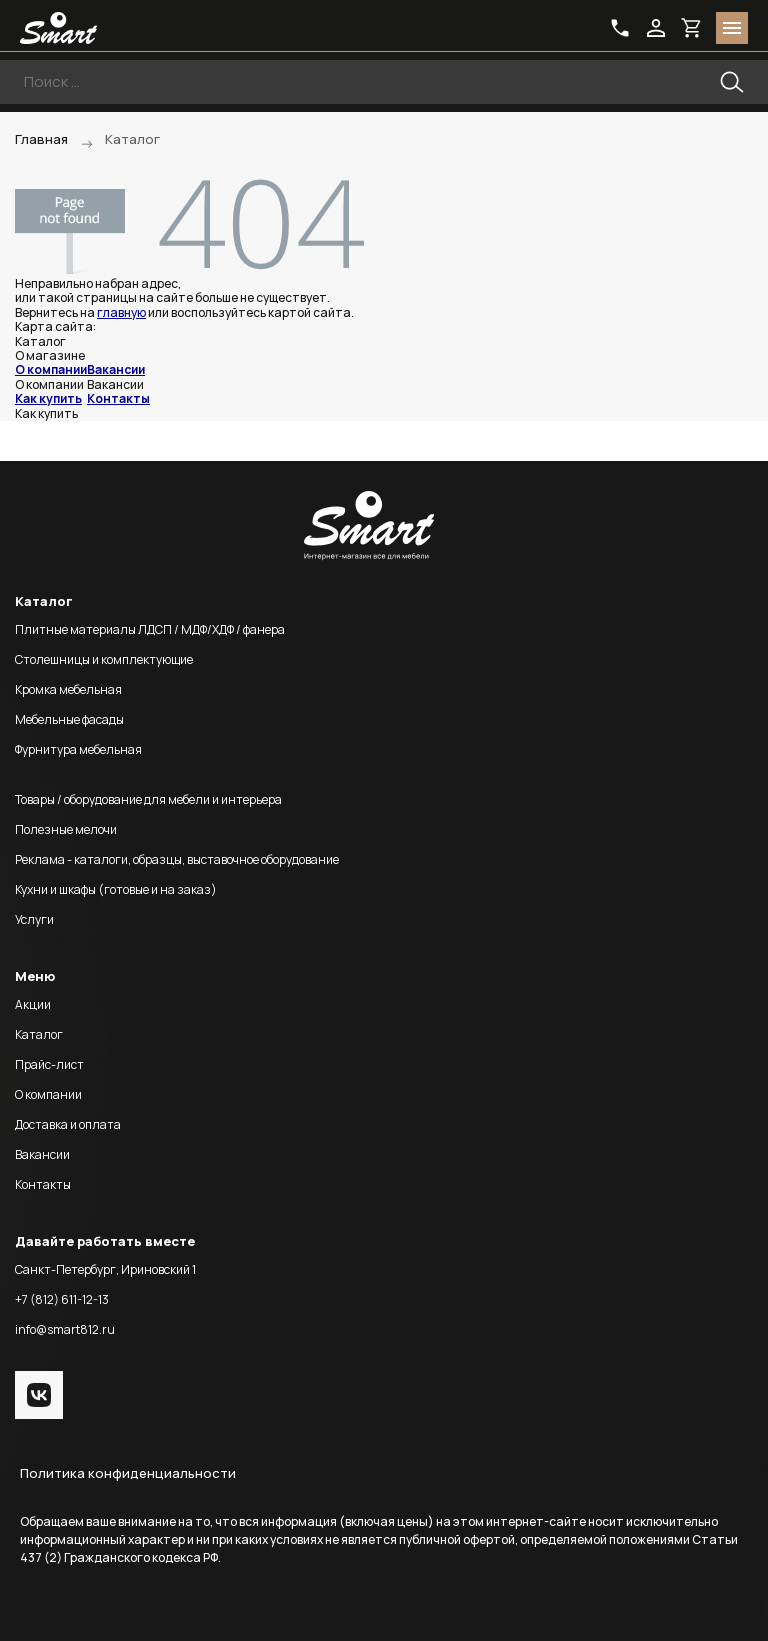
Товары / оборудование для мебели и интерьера (148, 799)
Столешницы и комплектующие (104, 659)
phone (620, 28)
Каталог (39, 1034)
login (656, 28)
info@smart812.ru (65, 1329)
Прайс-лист (49, 1064)
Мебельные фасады (69, 719)
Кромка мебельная (68, 689)
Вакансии (116, 369)
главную (121, 312)
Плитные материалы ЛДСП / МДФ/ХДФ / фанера (150, 629)
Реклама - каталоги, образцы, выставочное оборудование (177, 859)
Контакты (118, 398)
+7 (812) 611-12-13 (62, 1299)
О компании (51, 369)
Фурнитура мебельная (78, 749)
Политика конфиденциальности (128, 1473)
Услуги (34, 919)
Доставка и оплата (68, 1124)
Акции (33, 1004)
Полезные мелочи (66, 829)
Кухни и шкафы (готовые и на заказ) (116, 889)
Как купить (48, 398)
